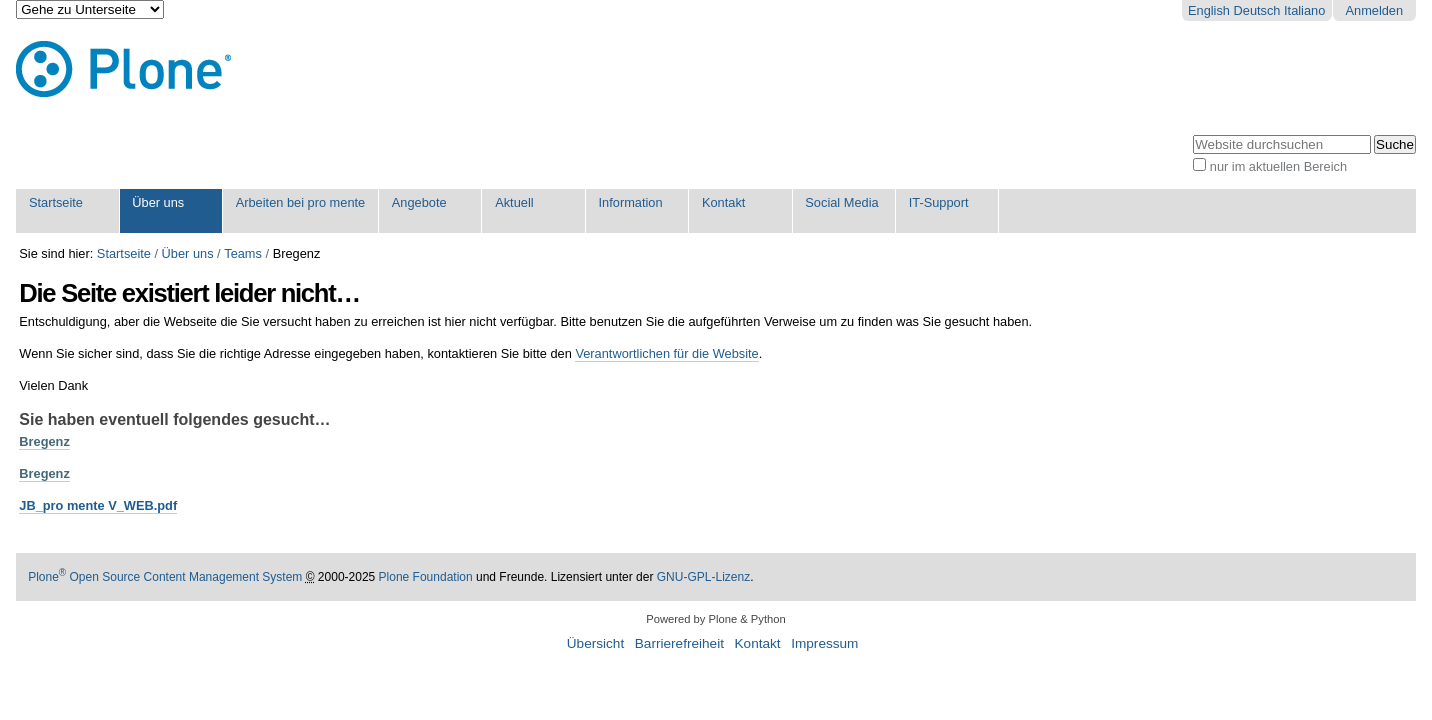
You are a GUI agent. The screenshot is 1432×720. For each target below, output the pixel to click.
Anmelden (1374, 10)
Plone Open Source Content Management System (165, 577)
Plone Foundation (426, 577)
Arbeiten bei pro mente (300, 202)
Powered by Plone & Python (715, 619)
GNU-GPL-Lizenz (703, 577)
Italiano (1304, 10)
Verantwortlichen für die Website (666, 353)
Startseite (56, 202)
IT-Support (939, 202)
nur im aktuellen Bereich (1278, 166)
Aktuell (514, 202)
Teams (243, 253)
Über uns (158, 202)
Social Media (841, 202)
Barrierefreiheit (679, 643)
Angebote (419, 202)
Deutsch (1257, 10)
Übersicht (595, 643)
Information (631, 202)
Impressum (824, 643)
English (1209, 10)
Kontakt (723, 202)
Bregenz (44, 441)
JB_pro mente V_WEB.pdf (98, 505)
